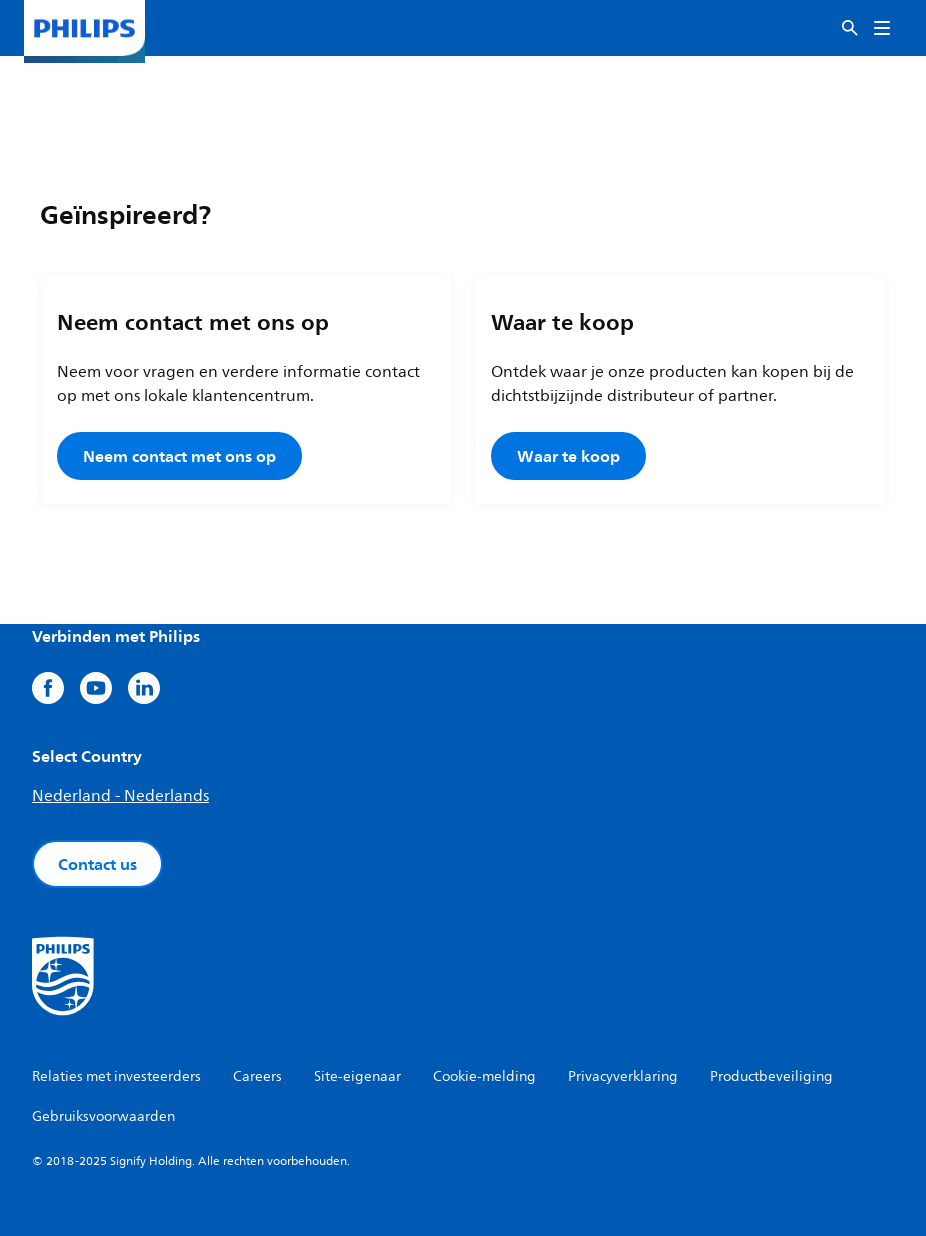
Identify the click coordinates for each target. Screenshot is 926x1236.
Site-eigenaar (357, 1076)
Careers (257, 1076)
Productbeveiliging (771, 1076)
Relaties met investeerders (116, 1076)
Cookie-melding (484, 1076)
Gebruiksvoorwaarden (103, 1116)
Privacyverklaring (623, 1076)
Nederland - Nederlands (120, 796)
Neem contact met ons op (179, 456)
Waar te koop (568, 456)
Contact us (97, 864)
